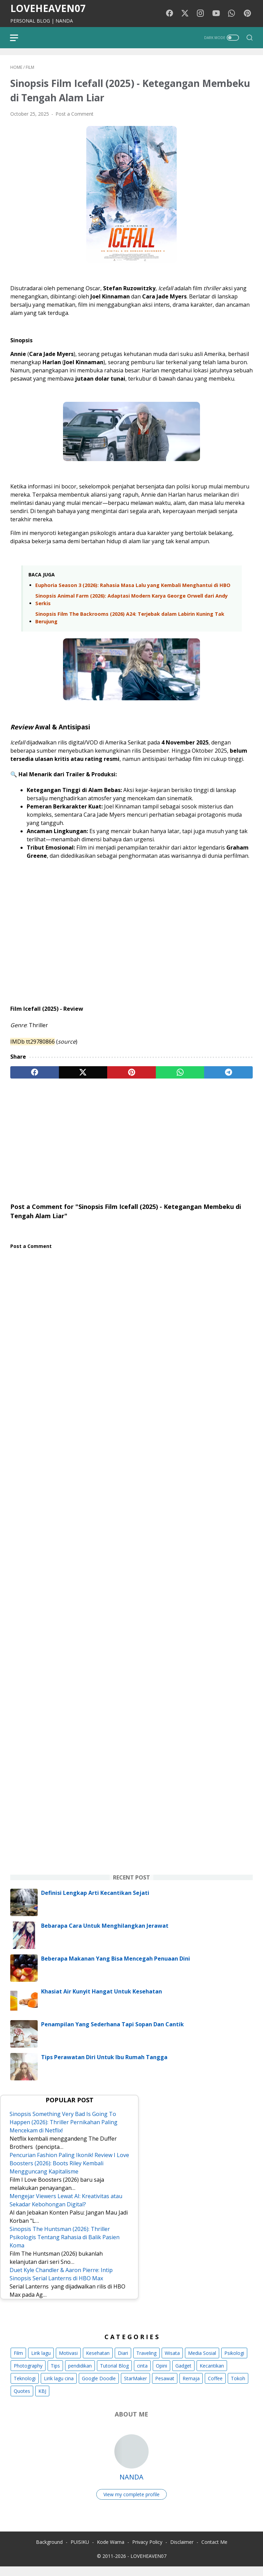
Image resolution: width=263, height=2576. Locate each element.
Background (49, 2551)
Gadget (183, 2374)
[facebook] (34, 1073)
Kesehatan (98, 2361)
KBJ (42, 2399)
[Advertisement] (131, 1137)
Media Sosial (202, 2361)
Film (18, 2361)
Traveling (146, 2361)
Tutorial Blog (114, 2374)
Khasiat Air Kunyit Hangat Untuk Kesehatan (101, 2000)
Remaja (191, 2387)
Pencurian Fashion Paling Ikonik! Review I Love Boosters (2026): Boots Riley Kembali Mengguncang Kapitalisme (64, 2172)
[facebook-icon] (171, 14)
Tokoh (238, 2387)
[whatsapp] (180, 1073)
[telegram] (228, 1073)
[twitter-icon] (186, 14)
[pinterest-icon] (248, 14)
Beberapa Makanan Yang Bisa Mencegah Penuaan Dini (115, 1967)
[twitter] (83, 1073)
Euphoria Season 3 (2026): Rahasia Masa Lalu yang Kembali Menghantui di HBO (132, 586)
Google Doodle (99, 2387)
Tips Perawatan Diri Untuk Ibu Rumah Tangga (104, 2065)
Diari (123, 2361)
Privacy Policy (147, 2551)
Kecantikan (212, 2374)
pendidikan (80, 2374)
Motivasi (68, 2361)
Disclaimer (181, 2551)
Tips (55, 2374)
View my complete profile (131, 2503)
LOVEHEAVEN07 (48, 8)
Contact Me (214, 2551)
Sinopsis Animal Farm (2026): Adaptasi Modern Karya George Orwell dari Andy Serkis (131, 601)
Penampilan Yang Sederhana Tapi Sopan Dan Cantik (112, 2033)
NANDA (131, 2485)
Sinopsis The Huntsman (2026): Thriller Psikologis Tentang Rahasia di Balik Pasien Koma (66, 2246)
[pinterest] (131, 1073)
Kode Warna (110, 2551)
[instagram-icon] (201, 14)
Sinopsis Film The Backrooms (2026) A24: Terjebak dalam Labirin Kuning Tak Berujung (129, 619)
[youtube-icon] (217, 14)
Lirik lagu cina (59, 2387)
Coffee (215, 2387)
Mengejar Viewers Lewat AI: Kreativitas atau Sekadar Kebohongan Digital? (67, 2209)
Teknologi (25, 2387)
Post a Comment (74, 115)
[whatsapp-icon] (232, 14)
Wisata (172, 2361)
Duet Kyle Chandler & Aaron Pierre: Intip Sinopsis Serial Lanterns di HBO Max (62, 2283)
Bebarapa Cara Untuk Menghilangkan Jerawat (104, 1934)
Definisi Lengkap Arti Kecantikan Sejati (95, 1901)
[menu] (18, 37)
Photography (28, 2374)
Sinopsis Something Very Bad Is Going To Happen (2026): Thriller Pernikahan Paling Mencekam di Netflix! (65, 2131)
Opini (161, 2374)
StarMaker (135, 2387)
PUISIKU (80, 2551)
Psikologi (234, 2361)
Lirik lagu (41, 2361)
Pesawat (164, 2387)
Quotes (22, 2399)
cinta (142, 2374)
